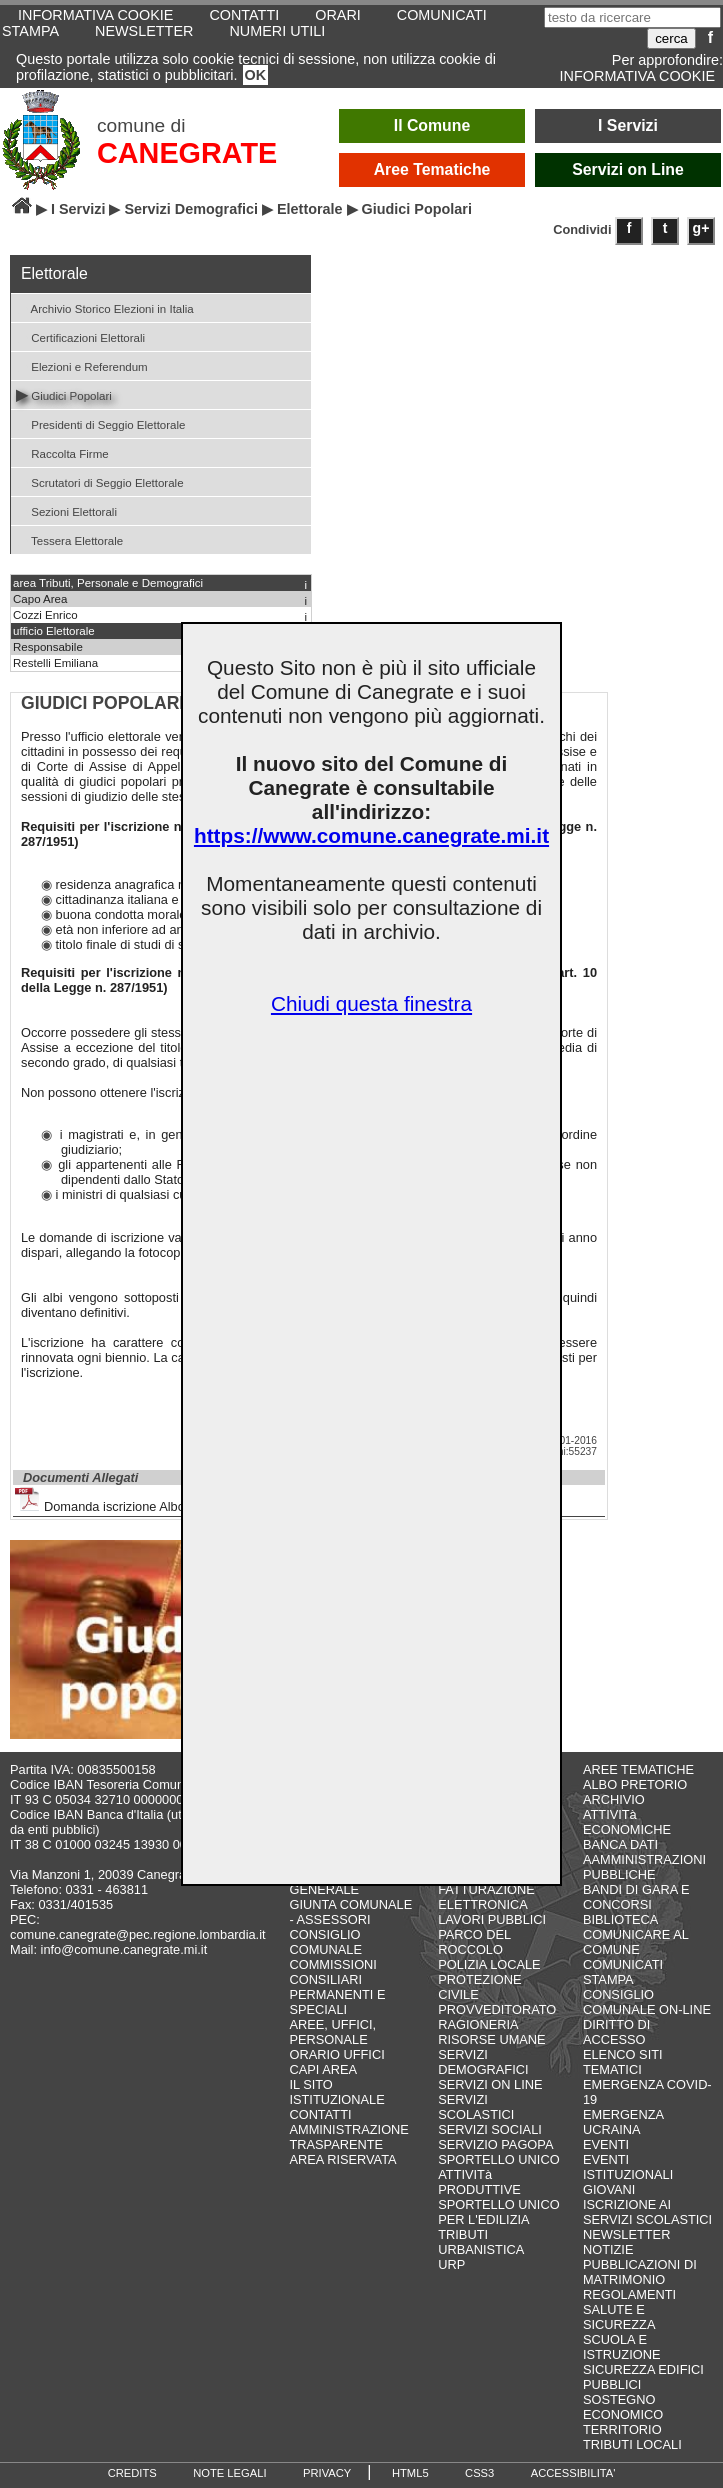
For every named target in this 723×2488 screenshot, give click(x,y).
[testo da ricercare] (632, 17)
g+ (701, 228)
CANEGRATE (187, 153)
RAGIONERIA (478, 2024)
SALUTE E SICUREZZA (619, 2317)
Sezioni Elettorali (66, 510)
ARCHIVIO (614, 1799)
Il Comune (432, 125)
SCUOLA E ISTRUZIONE (622, 2347)
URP (451, 2264)
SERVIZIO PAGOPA (495, 2144)
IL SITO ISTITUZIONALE (336, 2092)
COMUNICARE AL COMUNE (635, 1942)
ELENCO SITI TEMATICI (623, 2062)
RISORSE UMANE (491, 2039)
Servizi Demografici (191, 209)
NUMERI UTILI (277, 31)
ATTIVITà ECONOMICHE (627, 1822)
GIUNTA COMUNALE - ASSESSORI (350, 1912)
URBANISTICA (481, 2249)
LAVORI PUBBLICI (492, 1919)
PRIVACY (327, 2473)
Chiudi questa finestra (371, 1003)
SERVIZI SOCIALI (490, 2129)
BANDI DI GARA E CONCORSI (636, 1897)
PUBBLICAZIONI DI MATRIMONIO (640, 2272)
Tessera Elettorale (69, 539)
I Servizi (628, 125)
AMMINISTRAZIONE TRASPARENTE (348, 2137)
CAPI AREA (323, 2069)
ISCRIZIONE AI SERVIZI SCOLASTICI (647, 2212)
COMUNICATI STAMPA (623, 1972)
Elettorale (310, 209)
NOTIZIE (608, 2249)
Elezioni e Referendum (82, 365)
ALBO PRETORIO (635, 1784)
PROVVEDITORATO (497, 2009)
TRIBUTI (463, 2234)
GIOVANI (609, 2189)
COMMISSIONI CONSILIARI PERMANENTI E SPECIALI (337, 1987)
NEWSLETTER (144, 31)
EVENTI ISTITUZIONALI (628, 2167)
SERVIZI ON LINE (490, 2084)
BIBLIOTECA (620, 1919)
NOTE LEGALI (229, 2473)
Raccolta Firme (62, 452)
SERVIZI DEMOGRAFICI (483, 2062)
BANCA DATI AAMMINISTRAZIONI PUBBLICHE (644, 1859)
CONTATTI (320, 2114)
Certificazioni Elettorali (80, 336)
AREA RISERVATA (342, 2159)
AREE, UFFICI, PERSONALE (332, 2032)
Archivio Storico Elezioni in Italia (105, 307)
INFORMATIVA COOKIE (637, 76)
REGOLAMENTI (629, 2294)
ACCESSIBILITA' (573, 2473)
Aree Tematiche (432, 169)
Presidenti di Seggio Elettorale (100, 423)
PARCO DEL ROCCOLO (474, 1942)
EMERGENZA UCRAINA (623, 2122)
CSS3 (479, 2473)
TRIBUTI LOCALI (632, 2444)
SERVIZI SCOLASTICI (476, 2107)
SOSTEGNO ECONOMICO (623, 2407)
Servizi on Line (628, 169)
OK (256, 75)
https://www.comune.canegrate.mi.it (371, 835)
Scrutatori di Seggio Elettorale (100, 481)
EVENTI (606, 2144)
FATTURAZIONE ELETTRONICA (486, 1897)
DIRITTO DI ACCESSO (616, 2032)
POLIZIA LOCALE (489, 1964)
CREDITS (132, 2473)
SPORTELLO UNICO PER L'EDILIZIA (498, 2212)
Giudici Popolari (64, 394)
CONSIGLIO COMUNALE (325, 1942)
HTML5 (410, 2473)
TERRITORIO (622, 2429)
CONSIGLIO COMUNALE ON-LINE (647, 2002)
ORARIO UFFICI (336, 2054)
